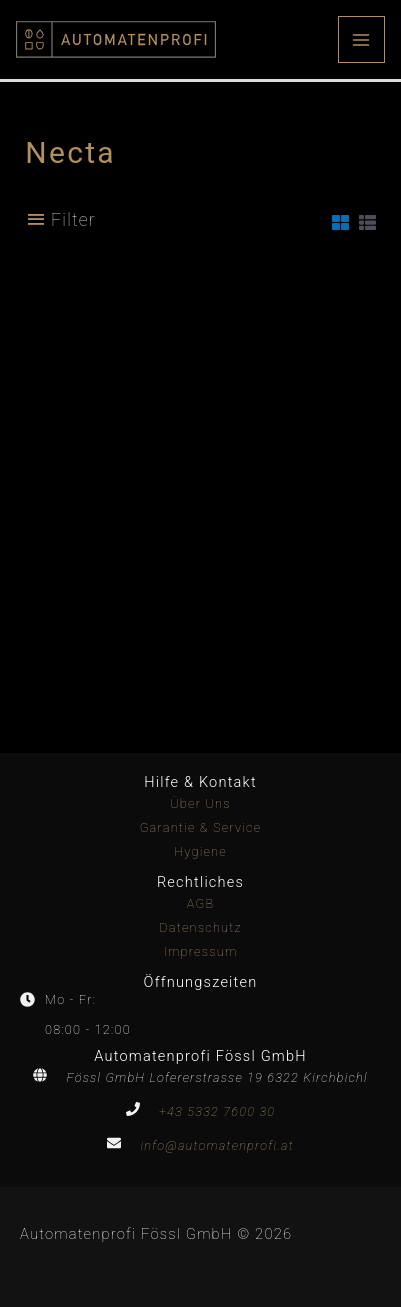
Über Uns (200, 803)
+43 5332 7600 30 (217, 1111)
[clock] (58, 999)
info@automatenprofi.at (216, 1145)
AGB (201, 903)
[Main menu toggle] (361, 39)
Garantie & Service (201, 827)
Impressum (200, 951)
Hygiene (200, 851)
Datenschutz (200, 927)
